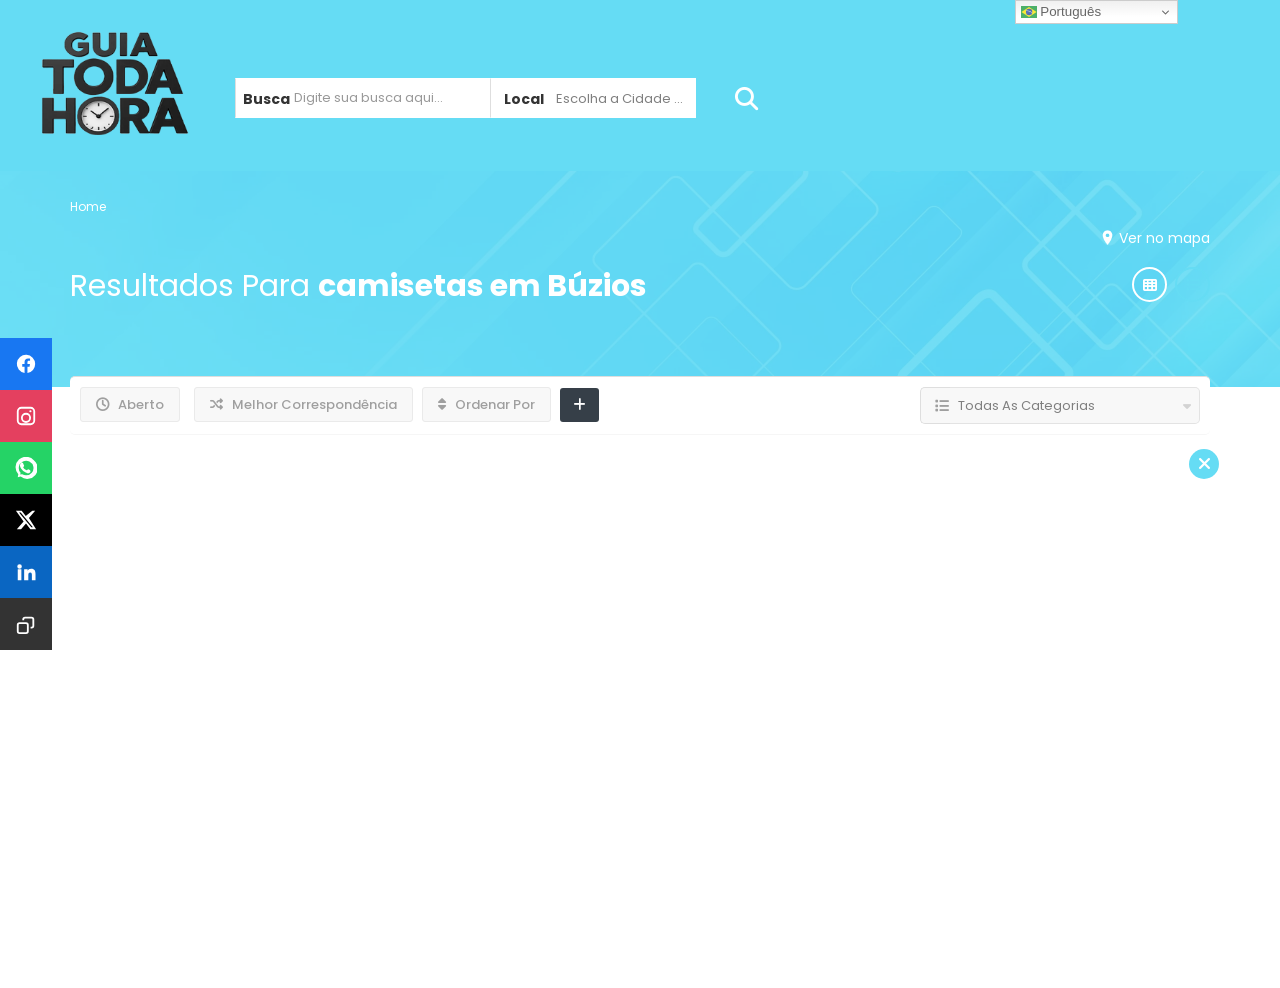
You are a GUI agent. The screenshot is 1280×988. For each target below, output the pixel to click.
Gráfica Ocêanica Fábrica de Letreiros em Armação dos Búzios (675, 501)
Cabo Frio (466, 809)
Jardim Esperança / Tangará (671, 809)
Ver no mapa (1159, 238)
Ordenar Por (486, 404)
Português (1061, 12)
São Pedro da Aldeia (916, 809)
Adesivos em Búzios (551, 549)
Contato (1081, 809)
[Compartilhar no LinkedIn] (26, 572)
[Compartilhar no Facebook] (26, 364)
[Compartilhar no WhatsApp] (26, 468)
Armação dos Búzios (295, 809)
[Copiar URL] (26, 624)
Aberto (130, 404)
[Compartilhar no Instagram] (26, 416)
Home (88, 206)
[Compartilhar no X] (26, 520)
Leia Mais (1019, 615)
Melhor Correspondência (303, 404)
